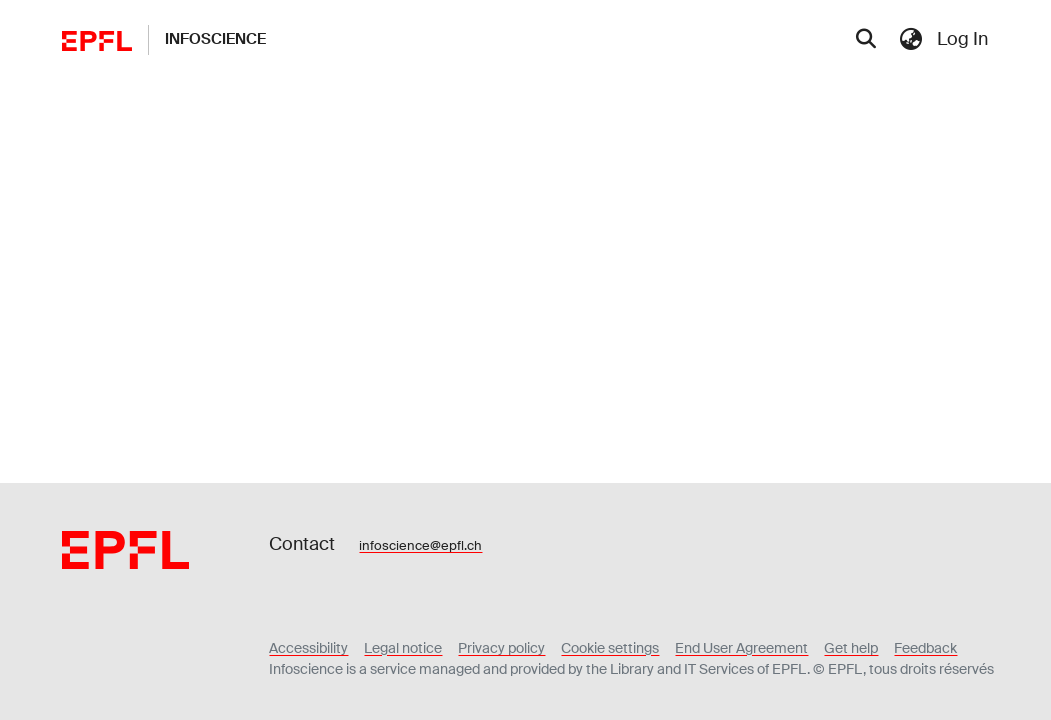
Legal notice (403, 648)
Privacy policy (501, 648)
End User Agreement (741, 648)
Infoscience (215, 39)
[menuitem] (911, 39)
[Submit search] (865, 40)
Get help (851, 648)
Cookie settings (610, 648)
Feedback (925, 648)
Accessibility (308, 648)
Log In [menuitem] (962, 39)
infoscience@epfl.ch (420, 545)
